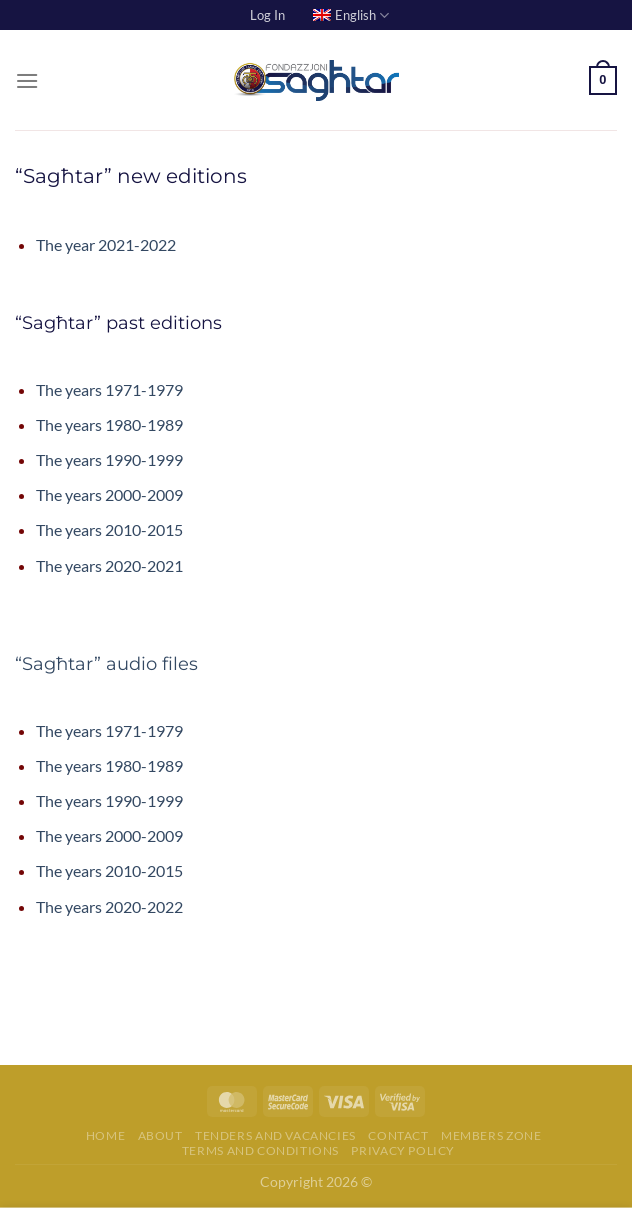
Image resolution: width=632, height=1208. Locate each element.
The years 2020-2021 (109, 565)
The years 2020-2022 (109, 906)
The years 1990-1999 (109, 459)
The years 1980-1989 (109, 424)
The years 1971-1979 (109, 389)
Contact (398, 1135)
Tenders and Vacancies (275, 1135)
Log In (267, 15)
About (160, 1135)
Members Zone (491, 1135)
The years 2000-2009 (109, 494)
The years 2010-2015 (109, 529)
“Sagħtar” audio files (106, 664)
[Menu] (27, 80)
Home (105, 1135)
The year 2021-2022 (106, 244)
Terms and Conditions (260, 1150)
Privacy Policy (403, 1150)
